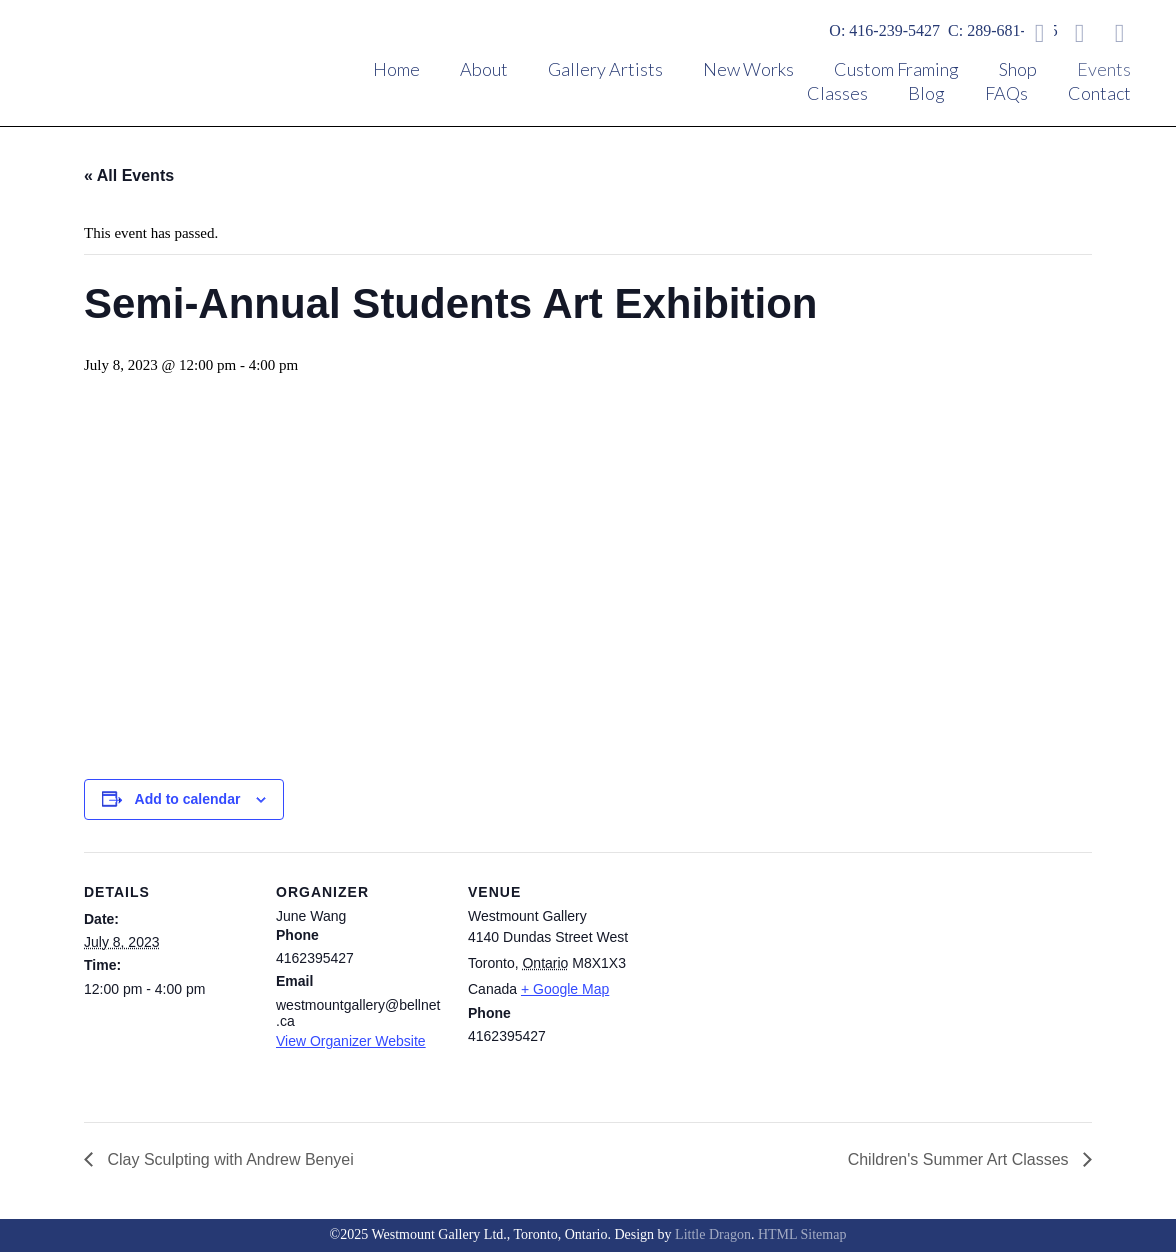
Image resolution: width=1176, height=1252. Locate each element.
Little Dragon (713, 1234)
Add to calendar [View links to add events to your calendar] (188, 799)
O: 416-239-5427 (884, 30)
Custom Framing (896, 69)
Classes (837, 93)
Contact (1099, 93)
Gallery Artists (605, 69)
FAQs (1006, 93)
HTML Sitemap (802, 1234)
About (484, 69)
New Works (748, 69)
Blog (926, 93)
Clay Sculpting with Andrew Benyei (228, 1159)
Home (396, 69)
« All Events (129, 175)
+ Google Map (565, 989)
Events (1104, 69)
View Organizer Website (351, 1041)
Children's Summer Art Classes (960, 1159)
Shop (1018, 69)
